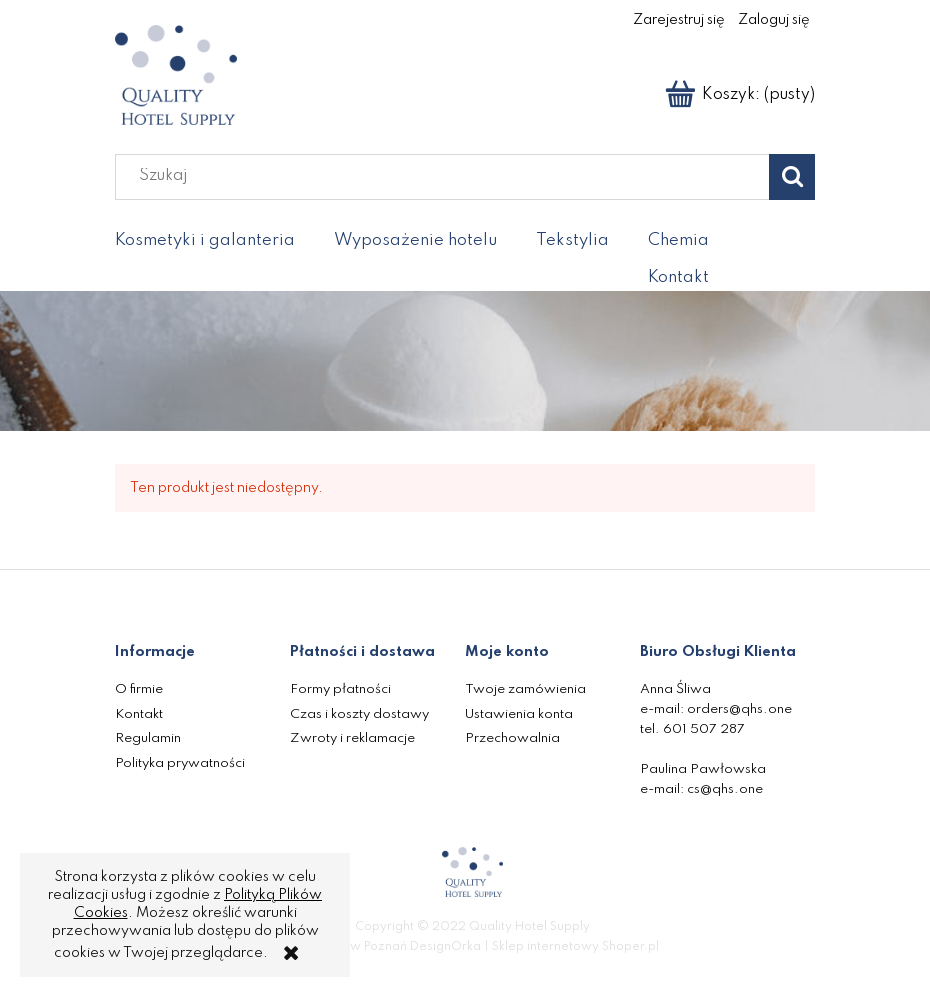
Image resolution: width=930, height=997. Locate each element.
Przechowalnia (512, 738)
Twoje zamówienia (525, 689)
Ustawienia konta (519, 714)
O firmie (139, 689)
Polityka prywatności (180, 763)
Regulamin (148, 738)
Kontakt (139, 714)
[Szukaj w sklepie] (447, 177)
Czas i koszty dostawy (359, 714)
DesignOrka (445, 947)
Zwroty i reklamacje (352, 738)
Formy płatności (340, 689)
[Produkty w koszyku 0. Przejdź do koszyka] (741, 95)
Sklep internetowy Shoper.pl (575, 947)
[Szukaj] (792, 177)
